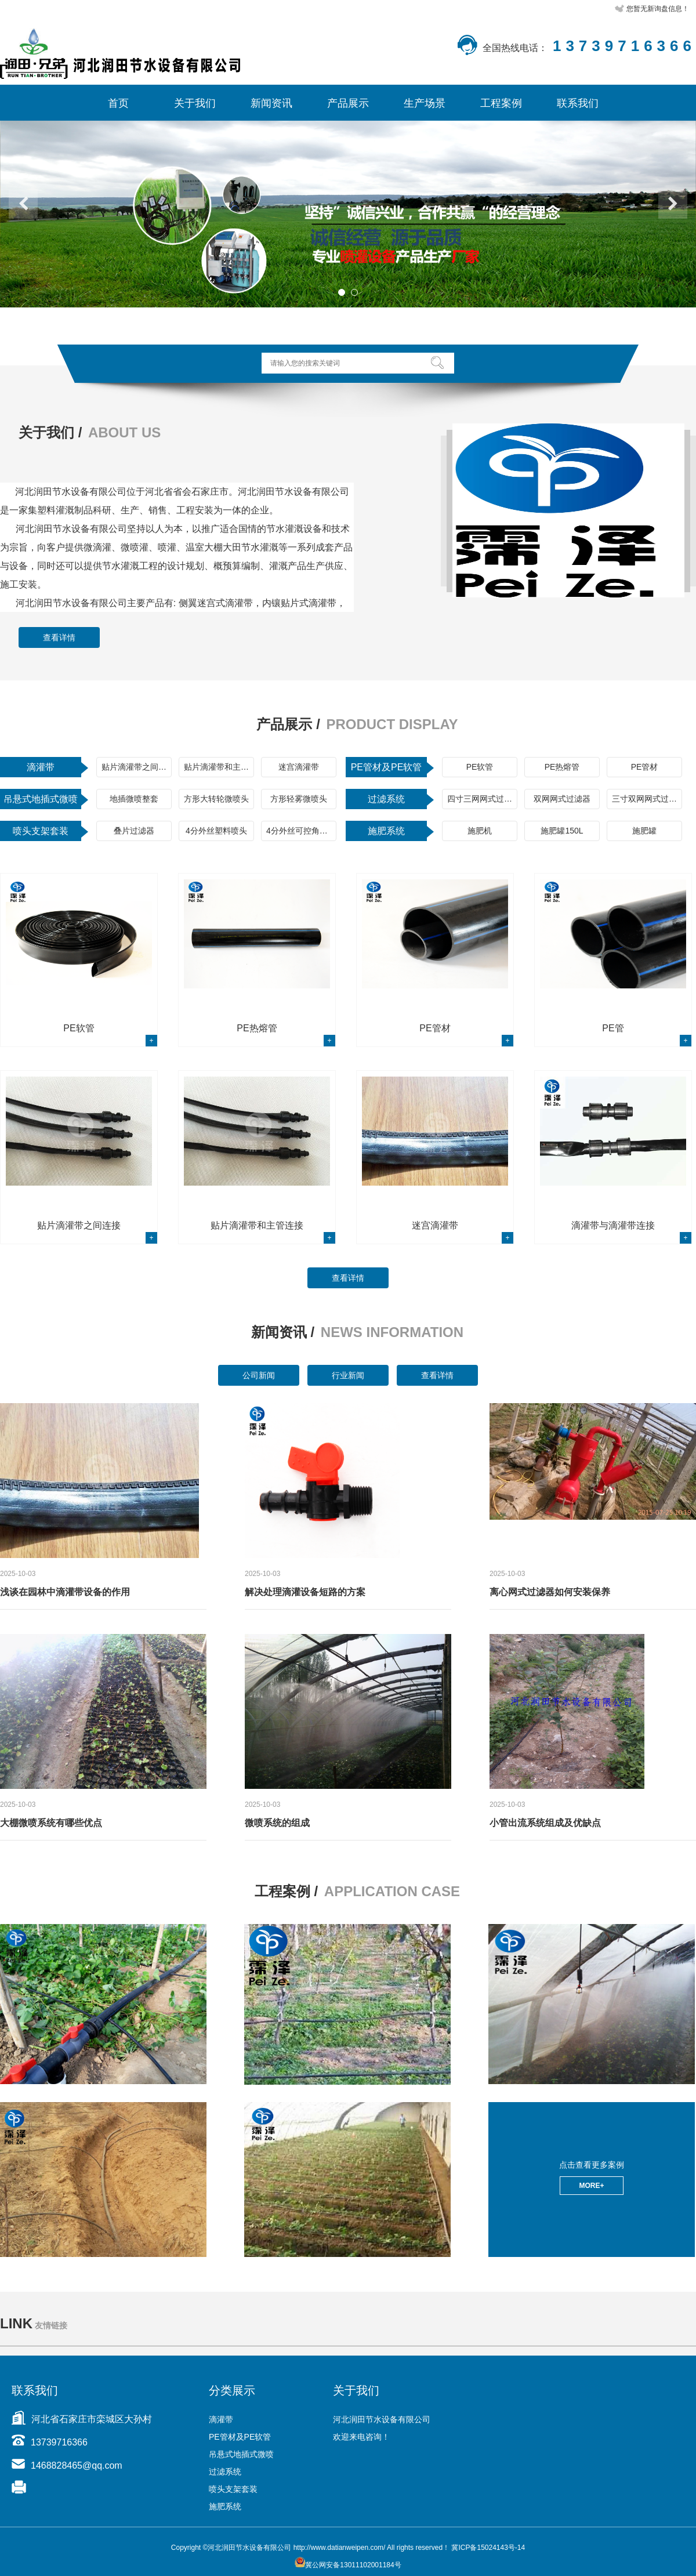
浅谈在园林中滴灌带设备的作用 (65, 1592)
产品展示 (348, 103)
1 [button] (342, 292)
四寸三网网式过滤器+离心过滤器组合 (482, 798)
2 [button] (354, 292)
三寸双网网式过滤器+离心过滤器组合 (647, 798)
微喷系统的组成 (277, 1823)
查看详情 (59, 637)
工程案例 (501, 103)
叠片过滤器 (134, 830)
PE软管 (480, 766)
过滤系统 (386, 799)
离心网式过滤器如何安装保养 (550, 1592)
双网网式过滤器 (562, 798)
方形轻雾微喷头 (298, 798)
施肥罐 (644, 830)
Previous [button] (23, 204)
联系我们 (578, 103)
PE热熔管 (562, 766)
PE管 (613, 1028)
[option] (348, 214)
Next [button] (672, 204)
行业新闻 (348, 1375)
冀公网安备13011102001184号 (348, 2565)
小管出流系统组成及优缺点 (545, 1823)
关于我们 (195, 103)
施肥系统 (386, 831)
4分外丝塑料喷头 (216, 830)
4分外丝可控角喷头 (301, 830)
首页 (118, 103)
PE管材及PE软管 (386, 767)
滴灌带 (41, 767)
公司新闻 (258, 1375)
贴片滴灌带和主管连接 (219, 766)
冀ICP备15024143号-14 (488, 2548)
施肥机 (479, 830)
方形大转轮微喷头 (216, 798)
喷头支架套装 (40, 831)
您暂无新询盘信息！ (657, 9)
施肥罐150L (562, 830)
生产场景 (424, 103)
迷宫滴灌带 (298, 766)
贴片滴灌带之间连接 (137, 766)
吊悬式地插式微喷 (40, 799)
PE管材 (644, 766)
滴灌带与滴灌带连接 (613, 1225)
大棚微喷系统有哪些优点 (51, 1823)
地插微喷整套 (134, 798)
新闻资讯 (271, 103)
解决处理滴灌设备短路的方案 (305, 1592)
